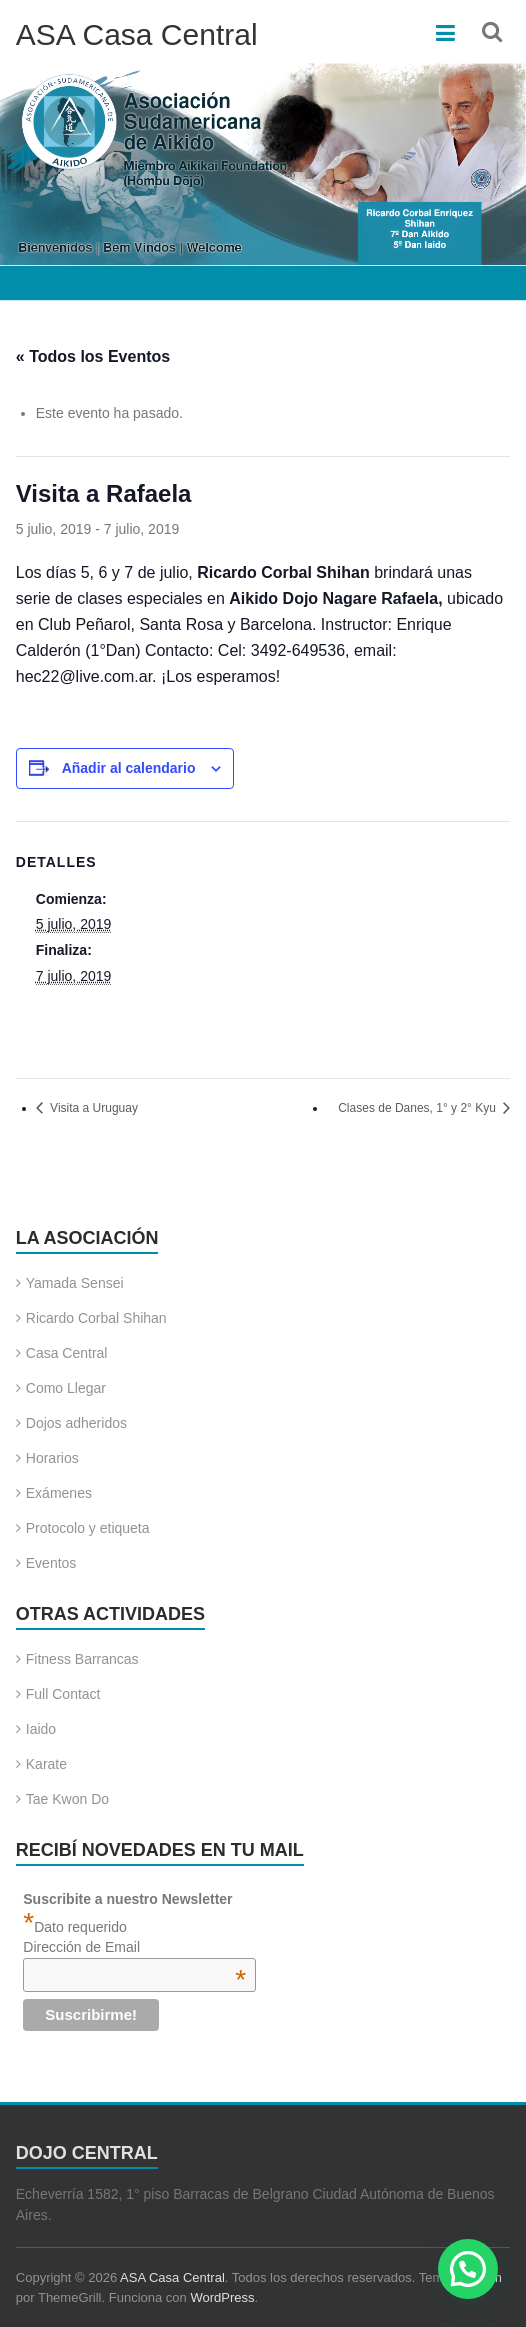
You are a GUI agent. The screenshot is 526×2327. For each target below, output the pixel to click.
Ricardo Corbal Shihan (96, 1318)
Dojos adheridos (76, 1423)
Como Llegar (66, 1388)
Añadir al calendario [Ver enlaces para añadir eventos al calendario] (129, 768)
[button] (468, 2269)
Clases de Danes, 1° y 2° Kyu (418, 1108)
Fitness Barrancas (82, 1659)
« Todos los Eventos (93, 356)
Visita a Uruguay (92, 1108)
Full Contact (63, 1694)
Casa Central (67, 1353)
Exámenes (59, 1493)
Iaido (41, 1729)
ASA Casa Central (137, 34)
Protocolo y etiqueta (88, 1528)
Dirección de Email (134, 1947)
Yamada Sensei (75, 1283)
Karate (46, 1764)
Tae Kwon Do (67, 1799)
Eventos (51, 1563)
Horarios (52, 1458)
